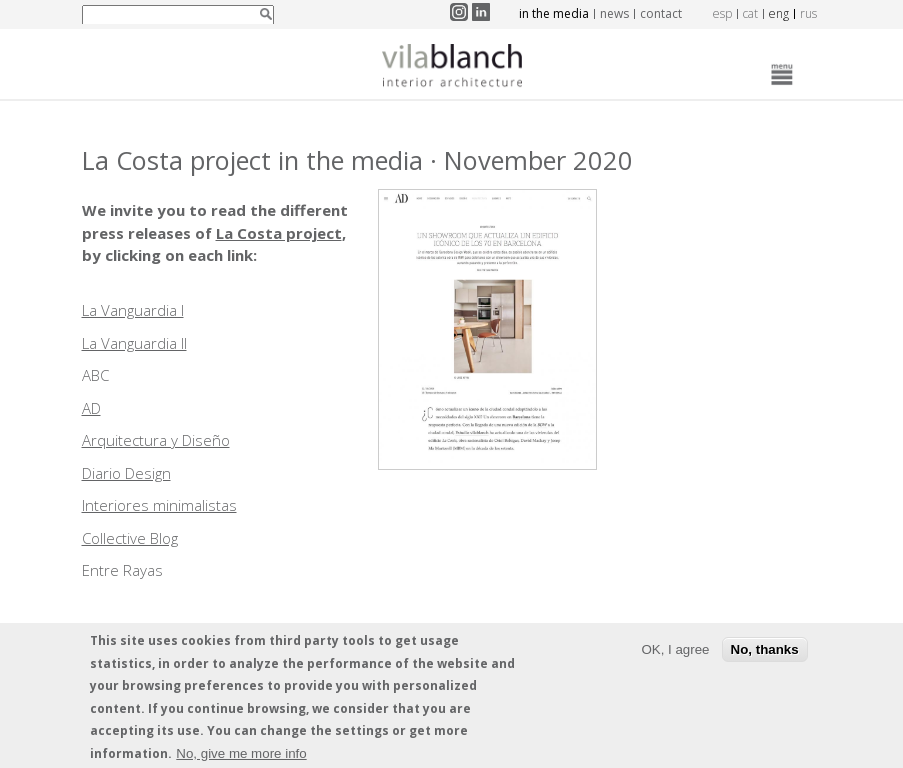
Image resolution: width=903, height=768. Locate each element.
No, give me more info (241, 756)
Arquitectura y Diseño (156, 440)
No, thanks (765, 652)
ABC (95, 375)
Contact (661, 13)
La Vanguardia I (133, 310)
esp (722, 13)
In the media (554, 13)
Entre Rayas (122, 570)
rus (808, 13)
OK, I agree (675, 652)
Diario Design (126, 473)
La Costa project (279, 233)
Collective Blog (130, 538)
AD (91, 408)
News (614, 13)
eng (779, 13)
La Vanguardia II (134, 343)
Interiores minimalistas (159, 505)
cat (750, 13)
